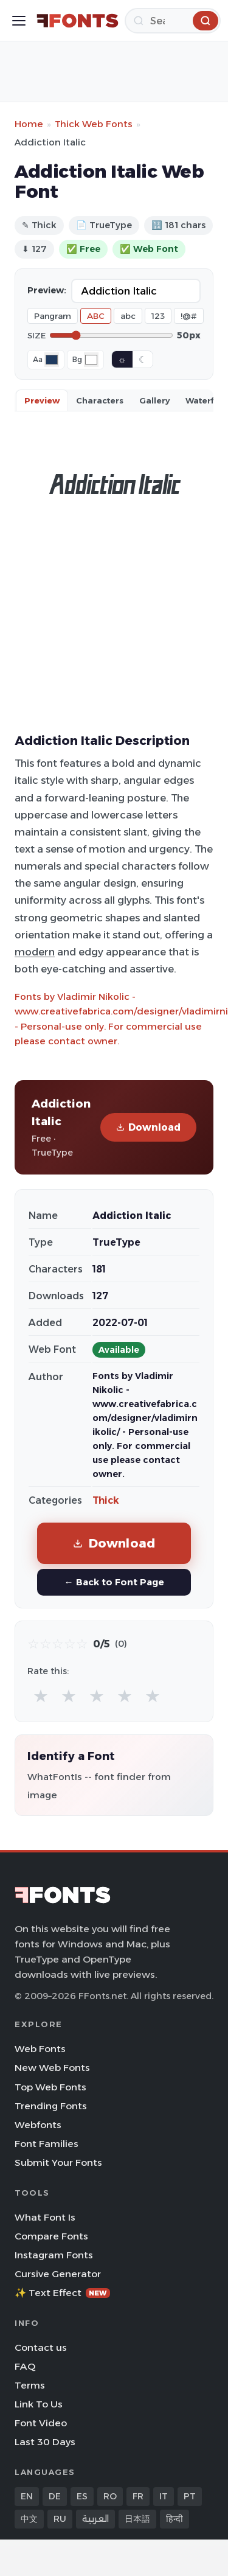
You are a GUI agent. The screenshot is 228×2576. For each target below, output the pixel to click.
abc (128, 316)
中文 (29, 2518)
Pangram (52, 316)
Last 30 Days (45, 2442)
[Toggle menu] (18, 20)
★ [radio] (41, 1695)
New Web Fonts (52, 2067)
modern (35, 952)
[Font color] (51, 359)
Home (29, 124)
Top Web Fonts (50, 2087)
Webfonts (38, 2125)
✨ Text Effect (62, 2293)
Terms (30, 2385)
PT (190, 2496)
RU (60, 2518)
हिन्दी (174, 2518)
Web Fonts (40, 2048)
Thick (105, 1500)
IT (163, 2496)
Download (148, 1127)
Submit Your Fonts (58, 2162)
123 (158, 316)
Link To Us (39, 2404)
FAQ (25, 2366)
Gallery (154, 400)
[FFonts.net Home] (77, 20)
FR (138, 2496)
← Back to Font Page (114, 1582)
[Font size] (111, 335)
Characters (99, 400)
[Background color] (91, 359)
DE (55, 2496)
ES (82, 2496)
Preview (42, 400)
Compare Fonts (51, 2236)
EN (27, 2496)
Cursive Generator (58, 2274)
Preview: (46, 290)
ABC (96, 316)
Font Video (41, 2423)
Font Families (46, 2143)
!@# (189, 316)
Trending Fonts (51, 2106)
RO (110, 2496)
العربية (95, 2518)
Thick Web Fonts (94, 124)
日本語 (137, 2518)
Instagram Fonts (54, 2255)
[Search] (173, 20)
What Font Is (45, 2217)
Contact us (41, 2347)
